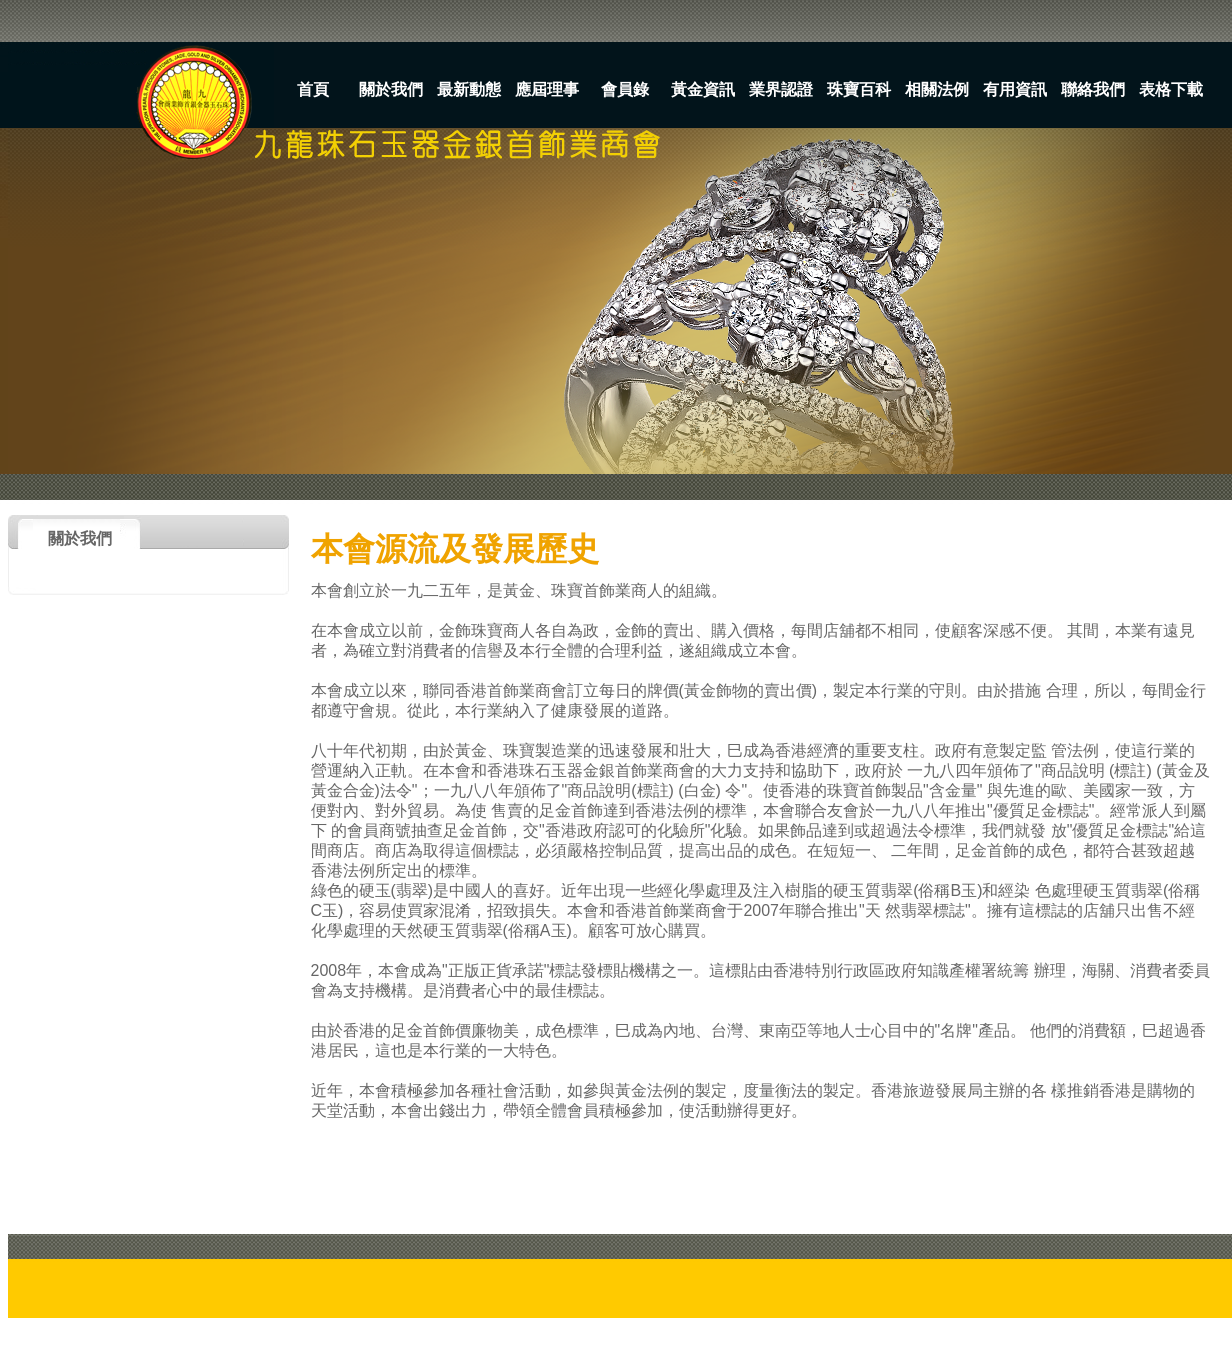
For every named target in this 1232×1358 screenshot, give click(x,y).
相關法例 (937, 89)
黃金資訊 (703, 89)
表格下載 (1171, 89)
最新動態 (469, 89)
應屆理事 (547, 89)
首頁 (313, 89)
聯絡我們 (1093, 89)
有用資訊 (1015, 89)
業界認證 (781, 89)
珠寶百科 (859, 89)
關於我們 (391, 89)
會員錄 (625, 89)
